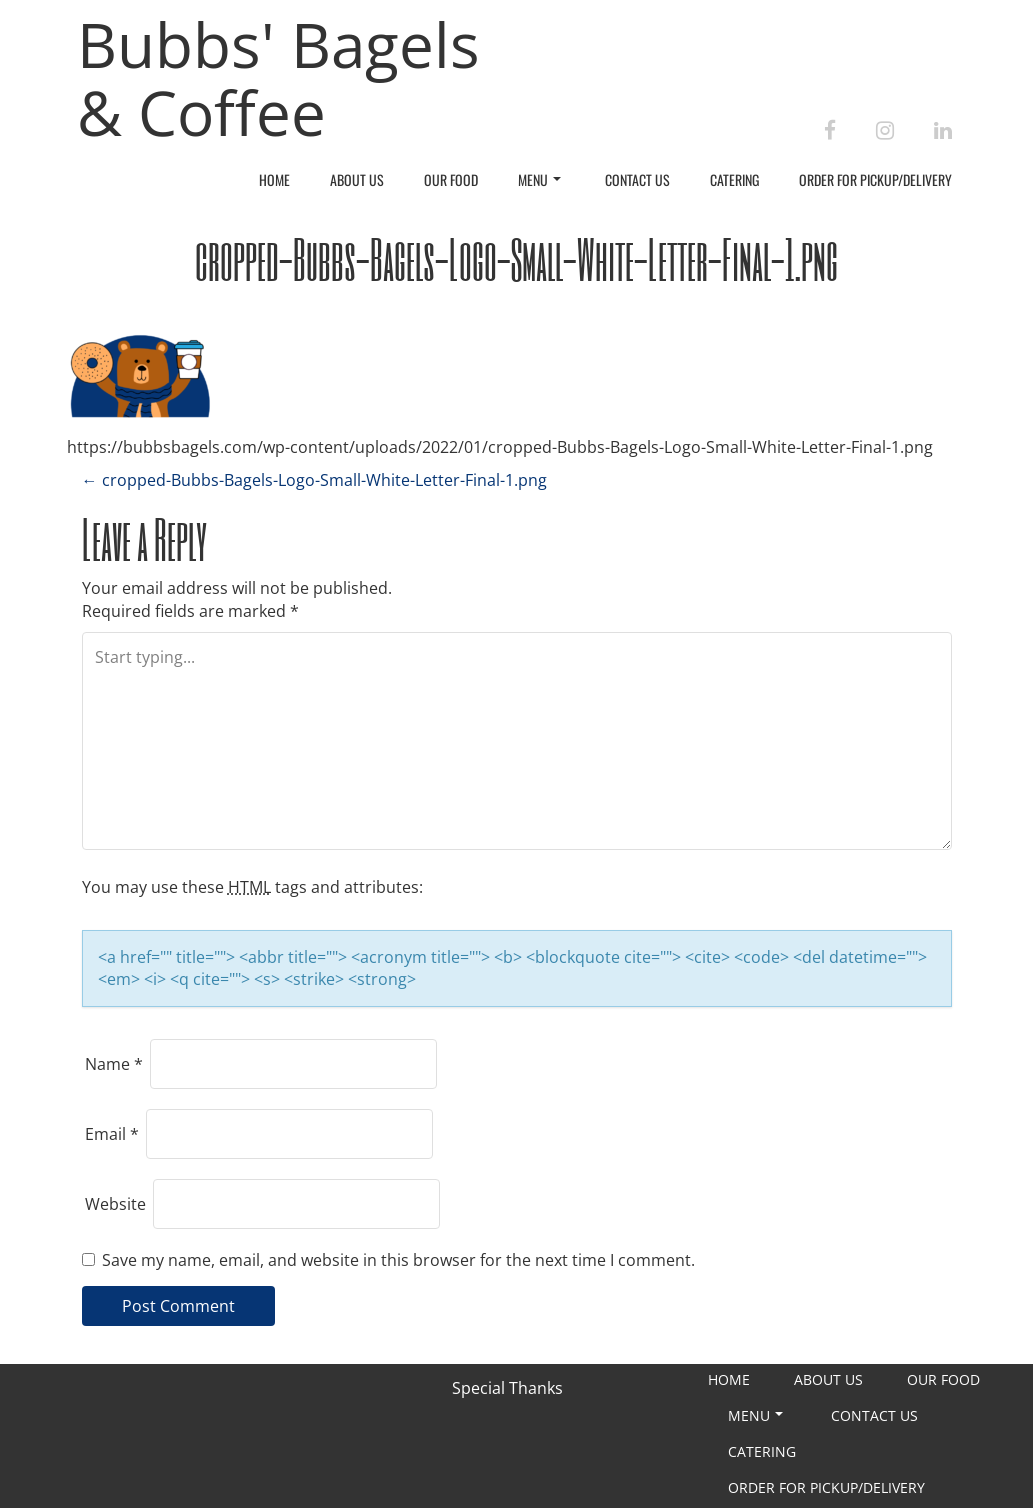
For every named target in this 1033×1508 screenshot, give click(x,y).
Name (114, 1064)
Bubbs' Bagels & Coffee (278, 78)
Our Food (451, 179)
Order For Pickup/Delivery (875, 179)
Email (112, 1134)
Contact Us (637, 179)
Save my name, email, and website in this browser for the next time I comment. (398, 1260)
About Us (357, 179)
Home (274, 179)
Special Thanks (507, 1388)
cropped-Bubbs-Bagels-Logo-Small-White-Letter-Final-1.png (314, 480)
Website (115, 1204)
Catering (734, 179)
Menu (539, 179)
